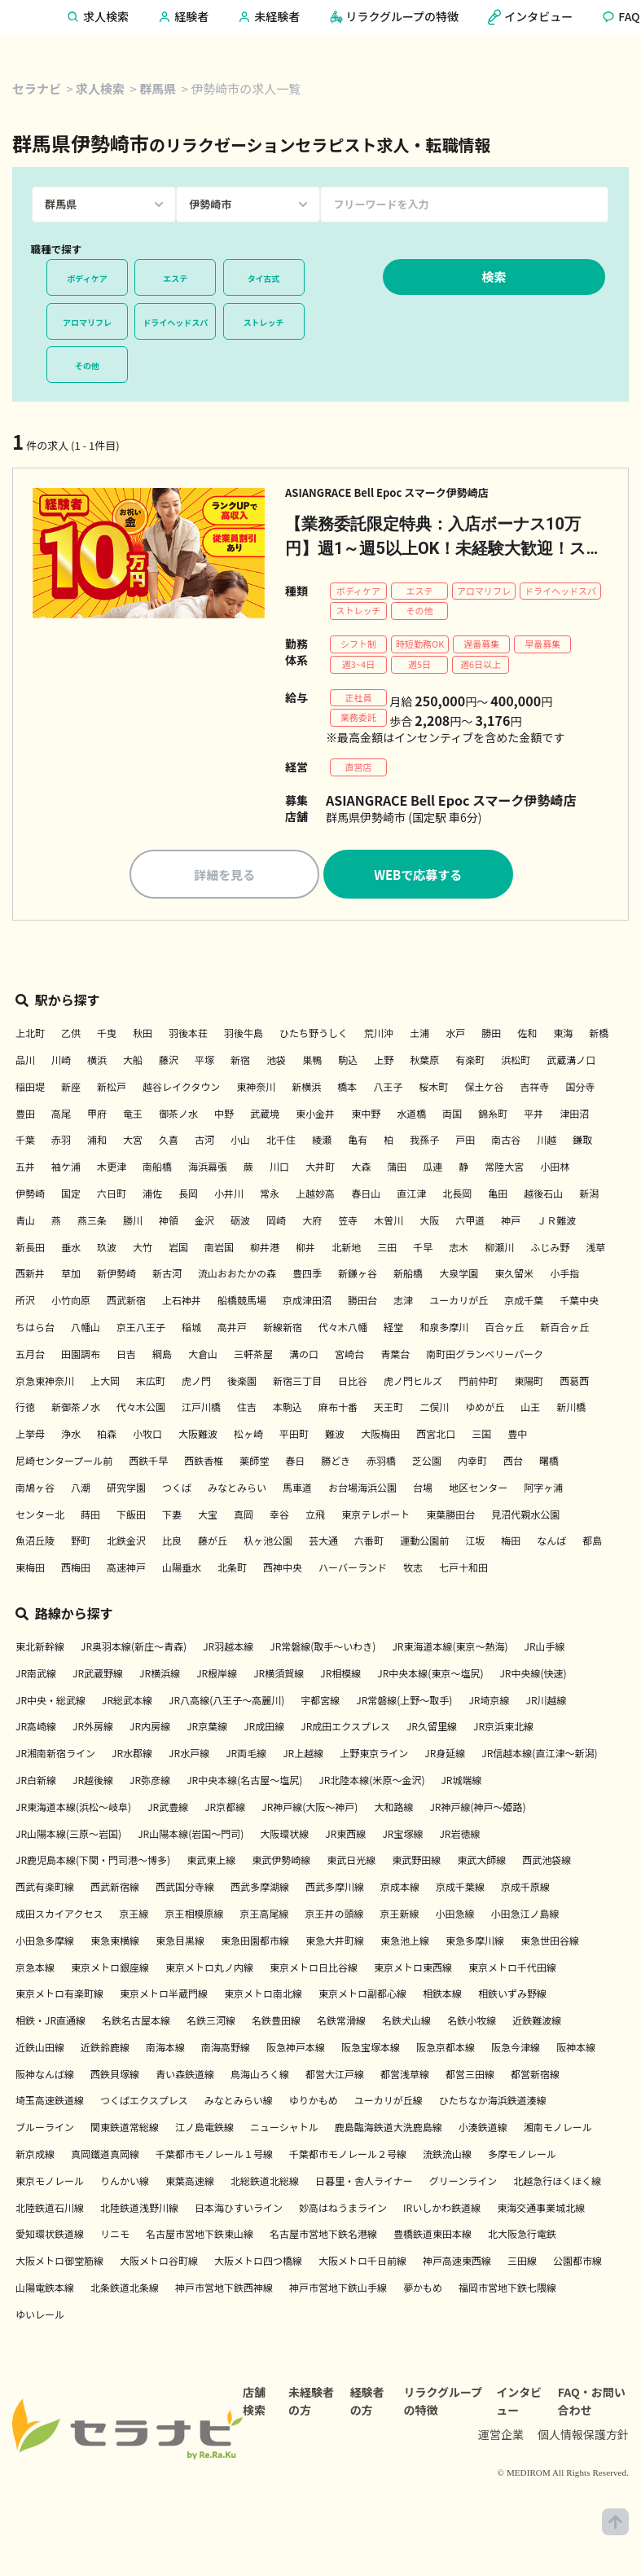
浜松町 (515, 1062)
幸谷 (279, 1516)
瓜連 (432, 1169)
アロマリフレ (87, 322)
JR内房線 (150, 1728)
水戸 (455, 1035)
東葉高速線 (189, 2183)
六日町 (111, 1195)
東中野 (365, 1115)
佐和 (527, 1035)
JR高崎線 (35, 1728)
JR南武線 (35, 1675)
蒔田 (90, 1516)
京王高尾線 (263, 1916)
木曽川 (388, 1222)
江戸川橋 (201, 1409)
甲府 (97, 1115)
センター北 (39, 1516)
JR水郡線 (132, 1755)
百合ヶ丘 (504, 1329)
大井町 (320, 1169)
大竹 (142, 1248)
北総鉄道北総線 (264, 2183)
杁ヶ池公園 (268, 1543)
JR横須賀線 (278, 1675)
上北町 (30, 1035)
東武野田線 (416, 1862)
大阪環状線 (284, 1835)
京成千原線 (525, 1889)
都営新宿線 (535, 2076)
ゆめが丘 (484, 1409)
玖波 (106, 1248)
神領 (168, 1222)
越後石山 (543, 1195)
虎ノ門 (196, 1382)
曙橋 (549, 1463)
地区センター (478, 1490)
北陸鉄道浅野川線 (139, 2209)
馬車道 (297, 1490)
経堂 (393, 1329)
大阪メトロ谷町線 (159, 2263)
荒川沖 (378, 1035)
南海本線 (165, 2049)
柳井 (305, 1248)
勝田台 (362, 1302)
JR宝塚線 (402, 1835)
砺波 (240, 1222)
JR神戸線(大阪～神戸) (309, 1809)
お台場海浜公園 (362, 1490)
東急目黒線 (180, 1943)
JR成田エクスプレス (345, 1728)
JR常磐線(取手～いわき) (322, 1648)
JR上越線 (303, 1755)
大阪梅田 (380, 1436)
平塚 (204, 1062)
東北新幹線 (39, 1648)
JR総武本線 (127, 1701)
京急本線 (35, 1969)
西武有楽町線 (44, 1889)
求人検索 (100, 88)
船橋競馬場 (241, 1302)
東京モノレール (49, 2183)
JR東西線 (345, 1835)
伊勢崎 (30, 1195)
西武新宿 (126, 1302)
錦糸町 (492, 1115)
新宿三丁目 (297, 1382)
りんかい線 (124, 2183)
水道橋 (411, 1115)
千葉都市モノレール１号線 (214, 2156)
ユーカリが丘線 (388, 2102)
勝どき (335, 1463)
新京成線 (35, 2156)
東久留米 (513, 1275)
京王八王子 (140, 1329)
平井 (533, 1115)
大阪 (429, 1222)
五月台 (30, 1356)
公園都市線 (577, 2263)
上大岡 (105, 1382)
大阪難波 (197, 1436)
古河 (204, 1142)
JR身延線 (444, 1755)
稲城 (191, 1329)
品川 (25, 1062)
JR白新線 (35, 1782)
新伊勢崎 (116, 1275)
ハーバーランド (352, 1569)
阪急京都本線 (445, 2049)
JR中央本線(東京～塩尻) (430, 1675)
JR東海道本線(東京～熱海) (449, 1648)
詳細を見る (224, 876)
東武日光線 (351, 1862)
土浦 (419, 1035)
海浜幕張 (207, 1169)
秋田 (142, 1035)
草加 (71, 1275)
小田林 (554, 1169)
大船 (133, 1062)
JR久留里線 (431, 1728)
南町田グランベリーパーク (484, 1356)
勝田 (491, 1035)
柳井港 (264, 1248)
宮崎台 (349, 1356)
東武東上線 (211, 1862)
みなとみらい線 (238, 2102)
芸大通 (323, 1543)
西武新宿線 (114, 1889)
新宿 (240, 1062)
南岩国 (219, 1248)
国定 (71, 1195)
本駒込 (287, 1409)
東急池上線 (404, 1943)
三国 (481, 1436)
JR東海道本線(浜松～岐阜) (73, 1809)
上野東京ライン (374, 1755)
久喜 (168, 1142)
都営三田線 (470, 2076)
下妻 (172, 1516)
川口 (279, 1169)
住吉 (247, 1409)
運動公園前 (424, 1543)
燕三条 (92, 1222)
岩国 (178, 1248)
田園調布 (80, 1356)
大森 (361, 1169)
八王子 (387, 1089)
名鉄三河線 (211, 2022)
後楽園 (242, 1382)
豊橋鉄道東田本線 (432, 2236)
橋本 (347, 1089)
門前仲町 (478, 1382)
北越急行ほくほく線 (557, 2183)
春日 (295, 1463)
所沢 (25, 1302)
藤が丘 (212, 1543)
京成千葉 (523, 1302)
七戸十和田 (463, 1569)
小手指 (564, 1275)
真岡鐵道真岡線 (105, 2156)
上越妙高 (315, 1195)
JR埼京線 (488, 1701)
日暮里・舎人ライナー (364, 2183)
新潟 (589, 1195)
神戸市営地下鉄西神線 (224, 2290)
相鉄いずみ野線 (512, 1995)
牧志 (413, 1569)
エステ (175, 278)
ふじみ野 (549, 1248)
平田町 (294, 1436)
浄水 (71, 1436)
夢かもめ (422, 2290)
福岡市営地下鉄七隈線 (507, 2290)
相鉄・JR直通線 (50, 2022)
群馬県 (157, 88)
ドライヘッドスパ (175, 322)
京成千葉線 (460, 1889)
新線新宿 (282, 1329)
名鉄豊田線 (276, 2022)
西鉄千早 (148, 1463)
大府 (312, 1222)
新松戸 (111, 1089)
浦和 (97, 1142)
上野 (383, 1062)
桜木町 (433, 1089)
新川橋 (571, 1409)
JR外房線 (92, 1728)
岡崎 (276, 1222)
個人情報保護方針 (583, 2437)
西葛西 (574, 1382)
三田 (387, 1248)
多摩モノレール (522, 2156)
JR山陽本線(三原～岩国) (68, 1835)
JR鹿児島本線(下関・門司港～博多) (92, 1862)
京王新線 (399, 1916)
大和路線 (393, 1809)
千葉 (25, 1142)
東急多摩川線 (475, 1943)
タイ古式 (264, 278)
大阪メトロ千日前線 (362, 2263)
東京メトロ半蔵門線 (164, 1995)
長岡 (188, 1195)
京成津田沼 (307, 1302)
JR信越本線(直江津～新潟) (539, 1755)
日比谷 (352, 1382)
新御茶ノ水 (75, 1409)
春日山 (365, 1195)
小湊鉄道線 (483, 2129)
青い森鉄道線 (185, 2076)
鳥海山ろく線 (259, 2076)
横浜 (97, 1062)
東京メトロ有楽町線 (59, 1995)
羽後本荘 (188, 1035)
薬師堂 (254, 1463)
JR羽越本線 (228, 1648)
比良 (172, 1543)
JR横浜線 (159, 1675)
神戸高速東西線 (457, 2263)
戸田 (465, 1142)
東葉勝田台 (450, 1516)
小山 (240, 1142)
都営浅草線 (404, 2076)
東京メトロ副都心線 (362, 1995)
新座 (71, 1089)
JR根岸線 (216, 1675)
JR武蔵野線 (97, 1675)
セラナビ (36, 88)
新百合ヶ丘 (564, 1329)
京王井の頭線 (334, 1916)
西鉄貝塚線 (114, 2076)
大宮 (133, 1142)
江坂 (475, 1543)
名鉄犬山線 (406, 2022)
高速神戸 (126, 1569)
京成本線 (399, 1889)
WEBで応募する (418, 876)
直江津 (411, 1195)
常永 (269, 1195)
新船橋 (408, 1275)
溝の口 (303, 1356)
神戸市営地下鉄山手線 (338, 2290)
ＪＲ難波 (556, 1222)
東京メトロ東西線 (413, 1969)
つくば (176, 1490)
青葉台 (395, 1356)
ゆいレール (39, 2316)
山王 (530, 1409)
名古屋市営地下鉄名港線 (323, 2236)
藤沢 (168, 1062)
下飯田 (131, 1516)
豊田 (25, 1115)
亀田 (497, 1195)
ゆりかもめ (313, 2102)
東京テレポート (375, 1516)
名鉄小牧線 (471, 2022)
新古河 (167, 1275)
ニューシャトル (284, 2129)
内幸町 (472, 1463)
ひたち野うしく (313, 1035)
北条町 (232, 1569)
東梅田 (30, 1569)
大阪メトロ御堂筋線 (59, 2263)
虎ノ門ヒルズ (413, 1382)
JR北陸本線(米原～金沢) (371, 1782)
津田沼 (574, 1115)
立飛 (315, 1516)
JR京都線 (224, 1809)
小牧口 (147, 1436)
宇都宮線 (320, 1701)
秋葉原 (424, 1062)
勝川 (133, 1222)
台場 (422, 1490)
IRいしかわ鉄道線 (442, 2209)
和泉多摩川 (443, 1329)
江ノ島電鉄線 (204, 2129)
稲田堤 (30, 1089)
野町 (80, 1543)
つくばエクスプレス (144, 2102)
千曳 (106, 1035)
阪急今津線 (515, 2049)
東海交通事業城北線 (541, 2209)
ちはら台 (35, 1329)
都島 (592, 1543)
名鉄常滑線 (341, 2022)
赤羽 (61, 1142)
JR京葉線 (207, 1728)
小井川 (229, 1195)
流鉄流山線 (447, 2156)
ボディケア (87, 278)
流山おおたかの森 (237, 1275)
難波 (335, 1436)
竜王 (133, 1115)
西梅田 (75, 1569)
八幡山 (85, 1329)
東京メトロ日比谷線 (314, 1969)
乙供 (71, 1035)
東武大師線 (481, 1862)
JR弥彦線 (150, 1782)
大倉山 (202, 1356)
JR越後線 (92, 1782)
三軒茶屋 (253, 1356)
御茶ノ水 (178, 1115)
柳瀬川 (499, 1248)
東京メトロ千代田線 (512, 1969)
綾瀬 (321, 1142)
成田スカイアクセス (59, 1916)
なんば (551, 1543)
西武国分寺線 (185, 1889)
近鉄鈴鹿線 (105, 2049)
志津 (403, 1302)
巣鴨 (312, 1062)
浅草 (595, 1248)
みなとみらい (237, 1490)
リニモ (115, 2236)
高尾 (61, 1115)
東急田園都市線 (255, 1943)
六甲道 (470, 1222)
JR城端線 (461, 1782)
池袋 (276, 1062)
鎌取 (582, 1142)
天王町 (388, 1409)
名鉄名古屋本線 (136, 2022)
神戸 (510, 1222)
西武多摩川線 (334, 1889)
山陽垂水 (181, 1569)
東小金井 (315, 1115)
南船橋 (157, 1169)
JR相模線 (340, 1675)
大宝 (207, 1516)
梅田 (510, 1543)
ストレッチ (264, 322)
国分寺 (580, 1089)
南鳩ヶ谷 (35, 1490)
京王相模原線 (194, 1916)
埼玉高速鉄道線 (49, 2102)
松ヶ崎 (248, 1436)
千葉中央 (579, 1302)
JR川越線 (545, 1701)
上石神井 (181, 1302)
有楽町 (470, 1062)
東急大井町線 (334, 1943)
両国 (452, 1115)
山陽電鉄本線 (44, 2290)
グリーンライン (463, 2183)
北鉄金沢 (126, 1543)
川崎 (61, 1062)
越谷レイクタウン (181, 1089)
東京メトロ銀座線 (110, 1969)
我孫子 (424, 1142)
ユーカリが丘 (458, 1302)
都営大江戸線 (334, 2076)
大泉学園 (458, 1275)
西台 (513, 1463)
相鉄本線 (442, 1995)
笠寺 (348, 1222)
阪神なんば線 (44, 2076)
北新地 (346, 1248)
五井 (25, 1169)
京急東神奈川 (44, 1382)
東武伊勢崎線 (281, 1862)
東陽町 (528, 1382)
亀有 (357, 1142)
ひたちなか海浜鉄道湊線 (493, 2102)
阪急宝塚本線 (370, 2049)
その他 (87, 365)
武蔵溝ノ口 (571, 1062)
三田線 (522, 2263)
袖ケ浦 (66, 1169)
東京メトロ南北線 (263, 1995)
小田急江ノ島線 (525, 1916)
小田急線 (454, 1916)
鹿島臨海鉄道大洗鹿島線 (388, 2129)
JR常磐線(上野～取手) (404, 1701)
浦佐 (152, 1195)
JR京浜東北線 (503, 1728)
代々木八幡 (342, 1329)
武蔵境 (264, 1115)
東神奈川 (255, 1089)
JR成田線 (264, 1728)
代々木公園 (140, 1409)
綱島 (162, 1356)
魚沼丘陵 (35, 1543)
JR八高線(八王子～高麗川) (226, 1701)
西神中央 (282, 1569)
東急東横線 (114, 1943)
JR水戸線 (189, 1755)
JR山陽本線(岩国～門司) (191, 1835)
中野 (224, 1115)
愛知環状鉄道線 (49, 2236)
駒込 (348, 1062)
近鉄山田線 (39, 2049)
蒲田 (396, 1169)
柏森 (106, 1436)
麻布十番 (338, 1409)
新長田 (30, 1248)
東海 (563, 1035)
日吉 (126, 1356)
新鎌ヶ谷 (357, 1275)
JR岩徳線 (459, 1835)
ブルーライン (44, 2129)
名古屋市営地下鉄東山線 (199, 2236)
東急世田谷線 (549, 1943)
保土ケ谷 (483, 1089)
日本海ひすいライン (239, 2209)
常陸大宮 (504, 1169)
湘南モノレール (558, 2129)
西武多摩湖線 (259, 1889)
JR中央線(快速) (532, 1675)
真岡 (243, 1516)
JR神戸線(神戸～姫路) (477, 1809)
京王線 (133, 1916)
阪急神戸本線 (295, 2049)
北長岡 (457, 1195)
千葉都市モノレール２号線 (347, 2156)
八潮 (80, 1490)
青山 (25, 1222)
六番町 (369, 1543)
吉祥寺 (534, 1089)
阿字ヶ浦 (543, 1490)
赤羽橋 (381, 1463)
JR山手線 (545, 1648)
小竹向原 (70, 1302)
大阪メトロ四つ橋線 (258, 2263)
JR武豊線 (167, 1809)
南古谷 (505, 1142)
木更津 (111, 1169)
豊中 (517, 1436)
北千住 (281, 1142)
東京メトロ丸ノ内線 (209, 1969)
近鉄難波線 (536, 2022)
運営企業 (501, 2437)
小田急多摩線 (44, 1943)
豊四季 (307, 1275)
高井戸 (232, 1329)
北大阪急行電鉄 (522, 2236)
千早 (422, 1248)
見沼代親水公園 (525, 1516)
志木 (458, 1248)
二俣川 (434, 1409)
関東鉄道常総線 (124, 2129)
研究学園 (126, 1490)
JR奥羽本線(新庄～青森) (134, 1648)
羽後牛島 (243, 1035)
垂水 (71, 1248)
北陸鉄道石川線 (49, 2209)
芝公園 (426, 1463)
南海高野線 (225, 2049)
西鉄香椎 (203, 1463)
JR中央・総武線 (50, 1701)
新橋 (598, 1035)
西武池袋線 (546, 1862)
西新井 (30, 1275)
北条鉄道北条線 (124, 2290)
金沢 (204, 1222)
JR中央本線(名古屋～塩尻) (244, 1782)
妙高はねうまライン (343, 2209)
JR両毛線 (246, 1755)
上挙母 (30, 1436)
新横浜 (306, 1089)
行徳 (25, 1409)
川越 (546, 1142)
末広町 (150, 1382)
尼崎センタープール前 (63, 1463)
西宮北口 (435, 1436)
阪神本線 (575, 2049)
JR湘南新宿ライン (55, 1755)
